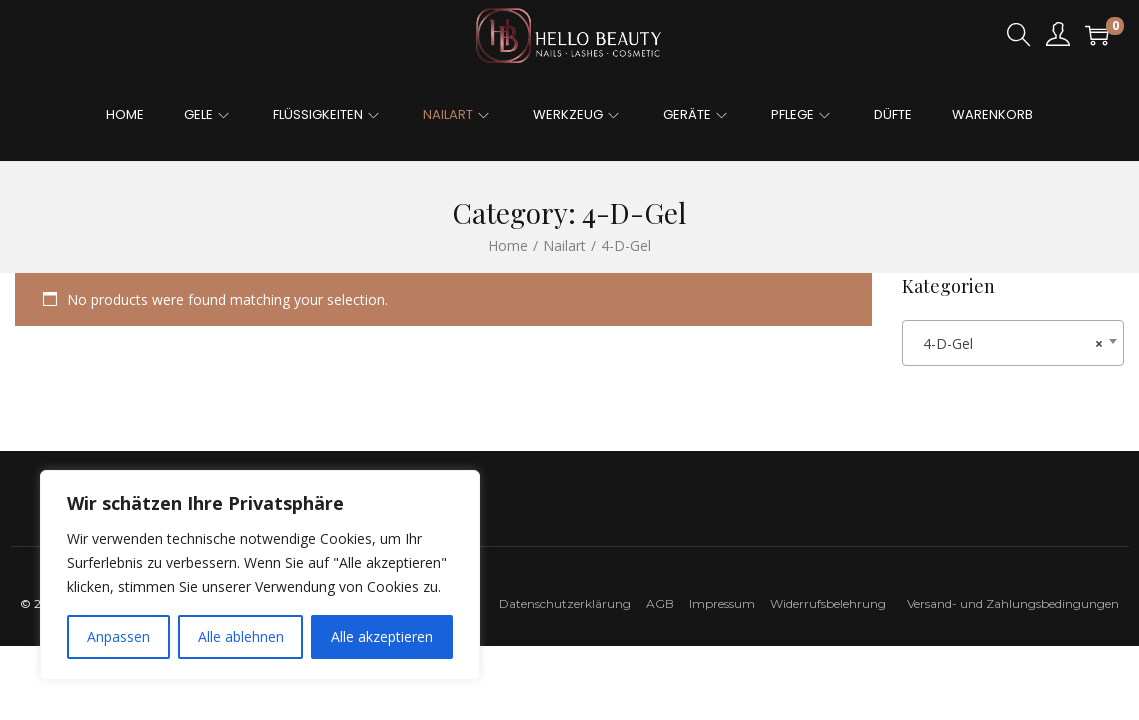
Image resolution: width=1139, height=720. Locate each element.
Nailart (564, 245)
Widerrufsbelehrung (832, 603)
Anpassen (118, 636)
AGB (660, 603)
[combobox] (1013, 343)
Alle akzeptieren (382, 636)
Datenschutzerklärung (565, 603)
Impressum (728, 603)
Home (508, 245)
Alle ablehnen (241, 636)
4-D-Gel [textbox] (1007, 343)
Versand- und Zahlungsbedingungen (1013, 603)
